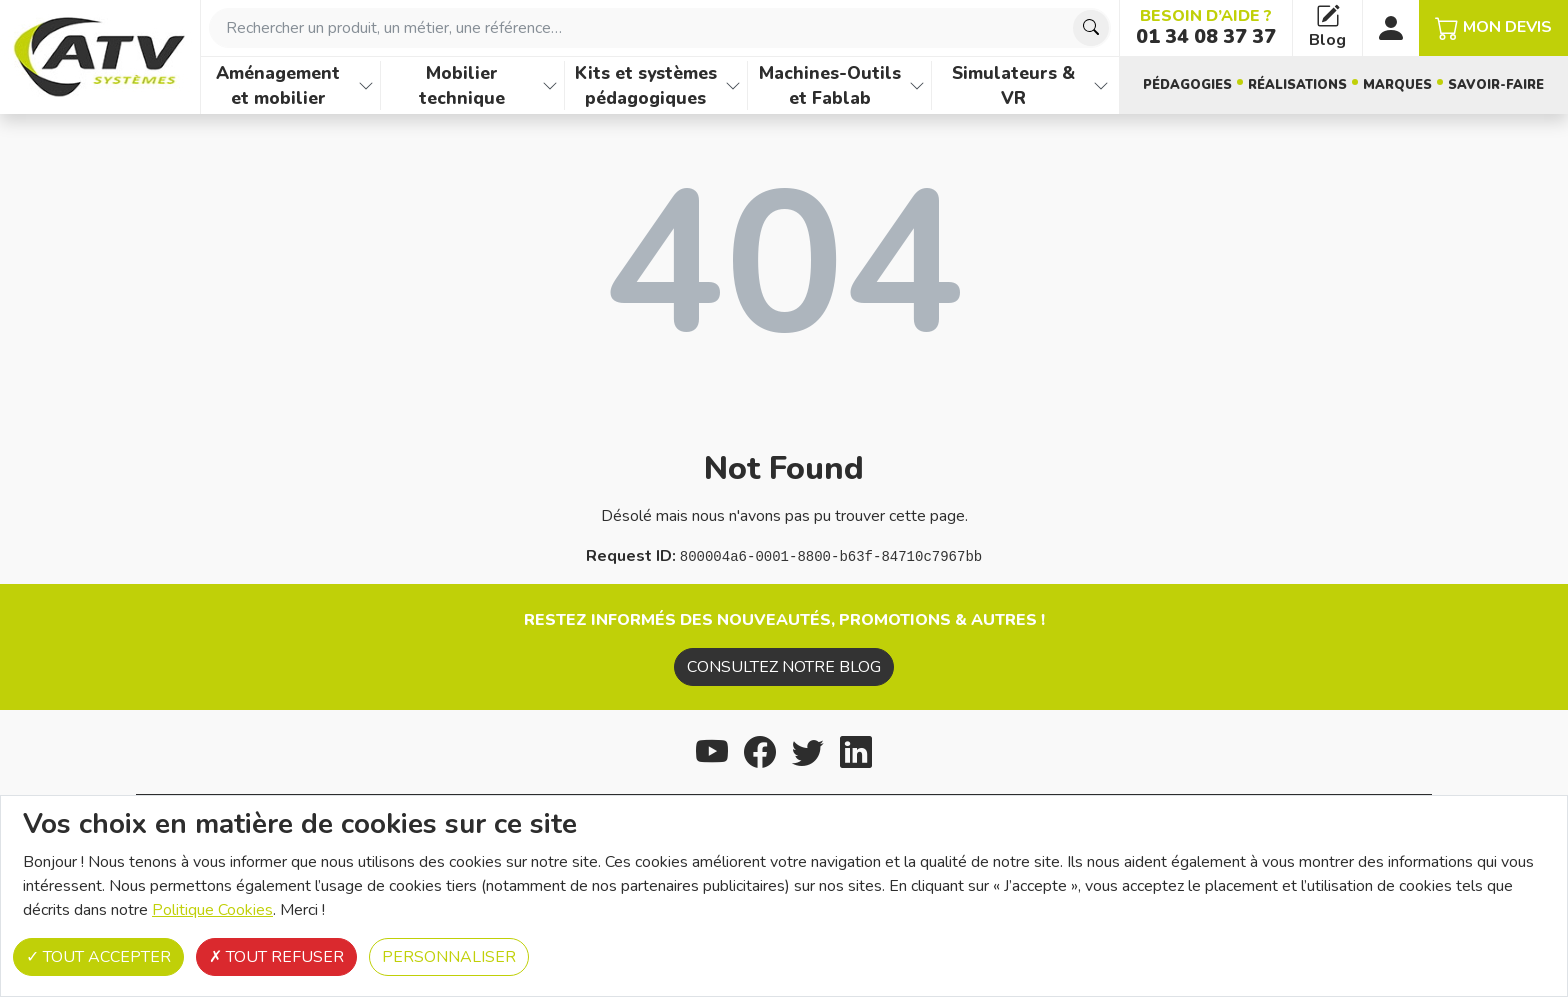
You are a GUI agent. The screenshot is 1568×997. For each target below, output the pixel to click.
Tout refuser (276, 957)
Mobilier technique (462, 85)
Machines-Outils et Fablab (830, 85)
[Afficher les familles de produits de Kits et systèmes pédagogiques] (733, 85)
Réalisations (1297, 85)
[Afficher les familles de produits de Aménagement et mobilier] (366, 85)
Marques (1397, 85)
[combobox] (660, 28)
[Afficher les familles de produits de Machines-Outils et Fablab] (917, 85)
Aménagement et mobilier (278, 85)
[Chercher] (1091, 28)
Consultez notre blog (784, 667)
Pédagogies (1187, 85)
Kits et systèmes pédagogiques (646, 85)
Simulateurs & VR (1013, 85)
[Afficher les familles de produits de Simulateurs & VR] (1101, 85)
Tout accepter (98, 957)
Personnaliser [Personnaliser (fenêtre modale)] (449, 957)
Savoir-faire (1496, 85)
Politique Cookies (212, 910)
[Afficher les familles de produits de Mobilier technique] (550, 85)
